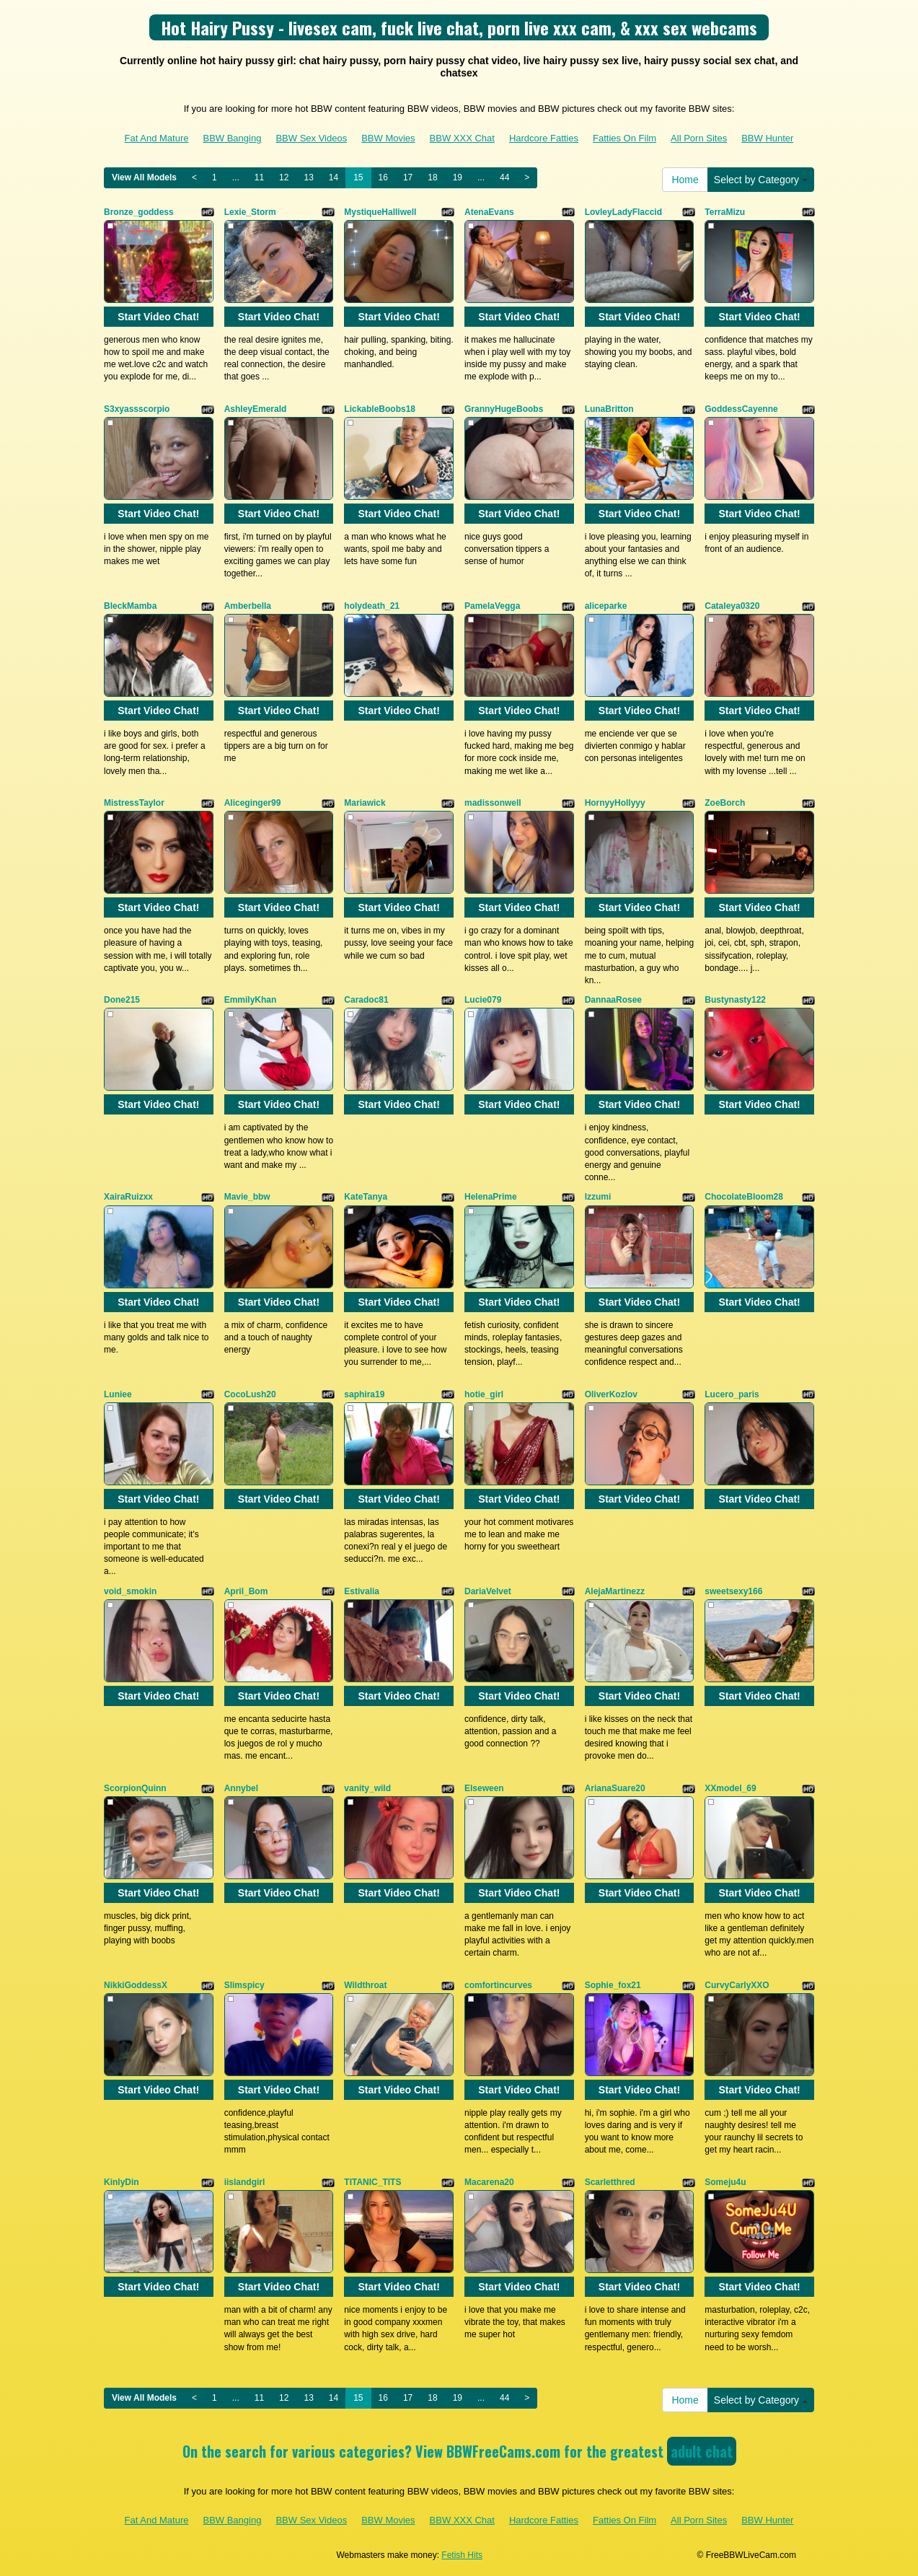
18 (432, 177)
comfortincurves (498, 1985)
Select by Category (761, 179)
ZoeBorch (725, 803)
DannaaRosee (613, 1000)
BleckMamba (130, 606)
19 (457, 177)
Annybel (241, 1788)
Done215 (122, 1000)
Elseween (484, 1788)
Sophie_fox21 (613, 1985)
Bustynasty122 (735, 1000)
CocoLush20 (250, 1394)
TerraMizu (725, 212)
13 (308, 177)
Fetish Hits (461, 2555)
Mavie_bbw (247, 1197)
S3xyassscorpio (136, 409)
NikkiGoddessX (135, 1985)
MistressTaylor (134, 803)
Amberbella (247, 606)
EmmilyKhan (250, 1000)
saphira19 (364, 1394)
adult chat (702, 2451)
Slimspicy (244, 1985)
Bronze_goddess (139, 212)
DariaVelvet (487, 1591)
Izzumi (598, 1197)
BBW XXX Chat (462, 138)
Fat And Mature (157, 138)
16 (383, 177)
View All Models (144, 177)
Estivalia (361, 1591)
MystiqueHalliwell (380, 212)
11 (259, 177)
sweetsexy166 (733, 1591)
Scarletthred (610, 2182)
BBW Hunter (767, 138)
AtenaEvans (489, 212)
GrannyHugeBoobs (503, 409)
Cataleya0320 (732, 606)
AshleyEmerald (255, 409)
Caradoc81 (366, 1000)
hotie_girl (483, 1394)
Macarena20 (489, 2182)
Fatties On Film (624, 138)
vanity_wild (367, 1788)
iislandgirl (244, 2182)
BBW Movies (388, 138)
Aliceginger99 (252, 803)
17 (407, 177)
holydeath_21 (372, 606)
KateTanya (365, 1197)
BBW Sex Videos (311, 138)
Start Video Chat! (158, 316)
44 (504, 177)
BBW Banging (232, 138)
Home (684, 179)
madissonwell (492, 803)
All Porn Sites (699, 138)
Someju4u (725, 2182)
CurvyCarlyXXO (737, 1985)
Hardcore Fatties (543, 138)
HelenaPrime (490, 1197)
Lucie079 (482, 1000)
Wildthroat (365, 1985)
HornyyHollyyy (615, 803)
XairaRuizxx (128, 1197)
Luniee (118, 1394)
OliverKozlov (611, 1394)
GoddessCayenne (741, 409)
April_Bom (246, 1591)
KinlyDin (121, 2182)
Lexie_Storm (250, 212)
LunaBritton (609, 409)
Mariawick (364, 803)
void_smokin (130, 1591)
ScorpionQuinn (135, 1788)
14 (333, 177)
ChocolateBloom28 (744, 1197)
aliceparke (606, 606)
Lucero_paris (732, 1394)
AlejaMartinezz (615, 1591)
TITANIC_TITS (372, 2182)
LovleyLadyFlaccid (623, 212)
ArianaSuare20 (615, 1788)
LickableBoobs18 (379, 409)
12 (283, 177)
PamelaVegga (492, 606)
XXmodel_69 (730, 1788)
